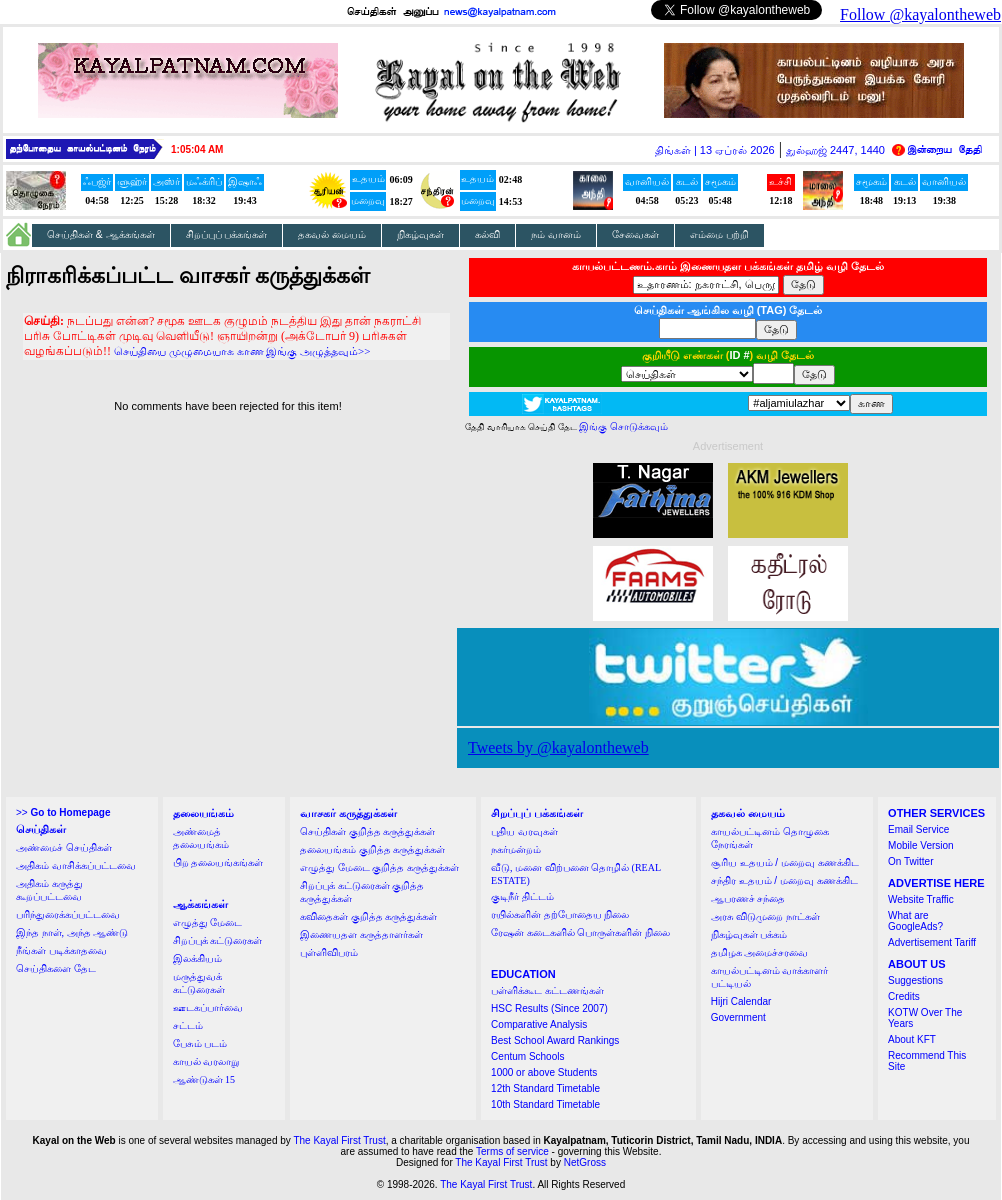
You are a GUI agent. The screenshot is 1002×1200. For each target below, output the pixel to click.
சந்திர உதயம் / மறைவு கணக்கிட (784, 880)
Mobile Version (921, 845)
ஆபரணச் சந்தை (748, 898)
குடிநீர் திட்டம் (522, 896)
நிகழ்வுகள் (420, 234)
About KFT (912, 1039)
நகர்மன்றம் (516, 849)
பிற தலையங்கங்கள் (218, 862)
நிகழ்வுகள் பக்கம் (749, 934)
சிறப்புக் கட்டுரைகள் (218, 940)
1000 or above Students (544, 1072)
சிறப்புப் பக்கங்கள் (227, 234)
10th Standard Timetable (545, 1104)
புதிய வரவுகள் (524, 831)
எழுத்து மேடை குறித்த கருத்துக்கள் (379, 867)
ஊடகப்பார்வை (208, 1007)
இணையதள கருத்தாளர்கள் (361, 934)
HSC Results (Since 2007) (549, 1008)
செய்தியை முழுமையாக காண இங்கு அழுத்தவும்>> (242, 351)
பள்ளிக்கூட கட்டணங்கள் (547, 990)
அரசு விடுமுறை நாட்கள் (765, 916)
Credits (904, 996)
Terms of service (512, 1151)
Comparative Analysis (539, 1024)
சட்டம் (188, 1025)
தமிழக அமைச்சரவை (760, 952)
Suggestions (915, 980)
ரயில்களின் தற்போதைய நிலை (560, 914)
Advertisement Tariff (932, 942)
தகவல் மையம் (332, 234)
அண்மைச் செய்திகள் (64, 847)
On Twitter (910, 861)
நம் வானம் (556, 234)
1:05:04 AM (197, 149)
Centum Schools (527, 1056)
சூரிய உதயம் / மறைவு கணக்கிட (785, 862)
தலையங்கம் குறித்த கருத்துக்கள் (372, 849)
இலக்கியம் (197, 958)
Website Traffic (921, 899)
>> (63, 812)
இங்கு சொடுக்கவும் (623, 426)
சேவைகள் (635, 234)
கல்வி (487, 234)
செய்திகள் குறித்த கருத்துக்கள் (367, 831)
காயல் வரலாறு (206, 1061)
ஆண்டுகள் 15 (204, 1079)
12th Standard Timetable (545, 1088)
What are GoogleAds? (915, 921)
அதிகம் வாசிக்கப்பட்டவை (76, 865)
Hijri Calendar (741, 1001)
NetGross (585, 1162)
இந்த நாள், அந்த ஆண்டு (72, 932)
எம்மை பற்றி (719, 234)
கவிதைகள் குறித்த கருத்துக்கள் (368, 916)
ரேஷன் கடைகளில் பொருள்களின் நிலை (580, 932)
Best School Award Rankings (555, 1040)
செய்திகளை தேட (56, 968)
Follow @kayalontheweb (920, 14)
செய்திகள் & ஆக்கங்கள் (101, 234)
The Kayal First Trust (339, 1140)
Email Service (918, 829)
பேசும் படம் (200, 1043)
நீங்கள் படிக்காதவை (61, 950)
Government (738, 1017)
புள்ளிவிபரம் (329, 952)
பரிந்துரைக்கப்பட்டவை (68, 914)
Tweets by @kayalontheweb (558, 747)
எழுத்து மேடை (208, 922)
